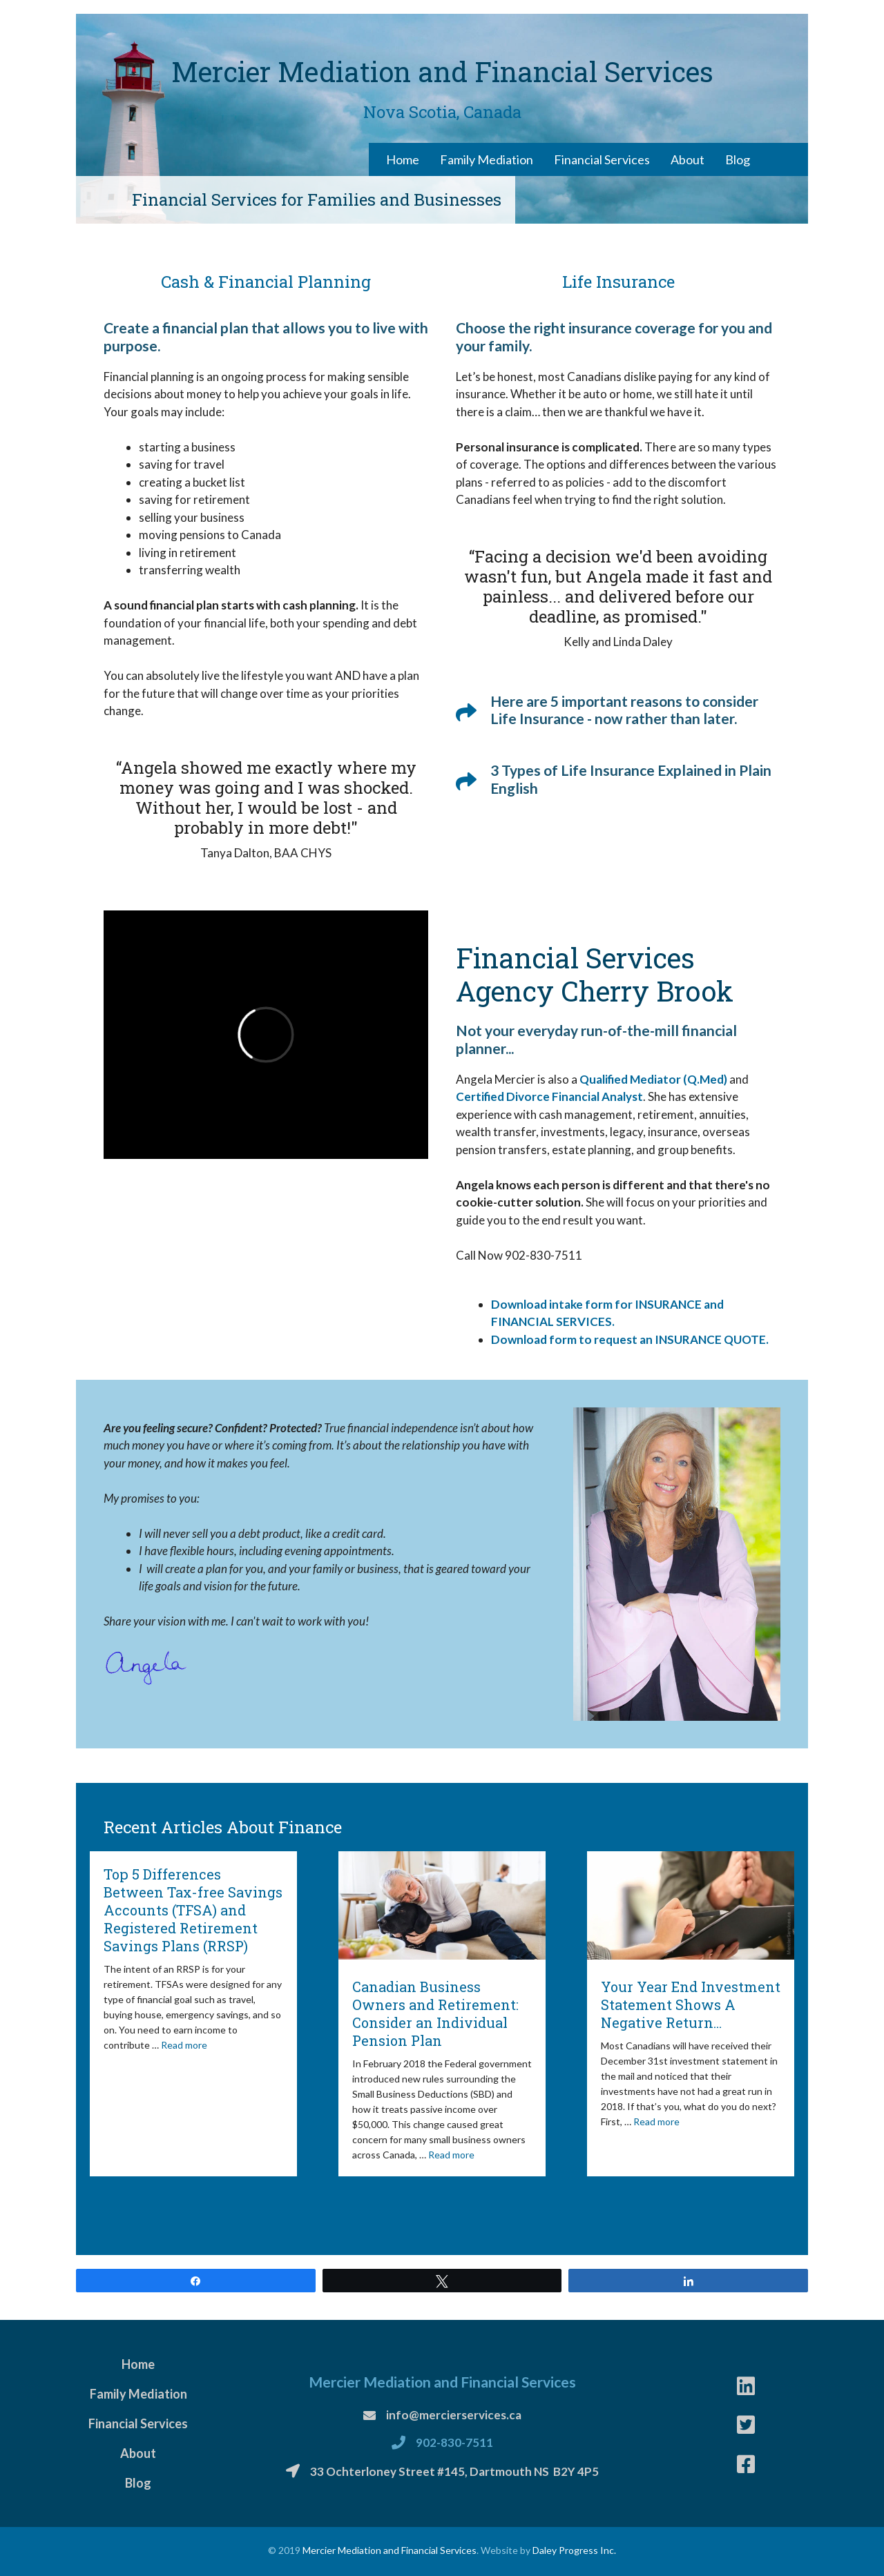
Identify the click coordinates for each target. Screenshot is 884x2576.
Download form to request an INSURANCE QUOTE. (630, 1339)
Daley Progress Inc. (574, 2550)
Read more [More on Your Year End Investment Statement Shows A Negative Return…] (656, 2121)
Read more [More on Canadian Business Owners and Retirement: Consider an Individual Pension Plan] (451, 2154)
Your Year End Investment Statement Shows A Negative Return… (690, 2004)
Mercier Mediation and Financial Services (389, 2550)
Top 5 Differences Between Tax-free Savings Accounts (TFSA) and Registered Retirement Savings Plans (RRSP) (193, 1910)
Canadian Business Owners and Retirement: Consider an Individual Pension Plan (435, 2013)
